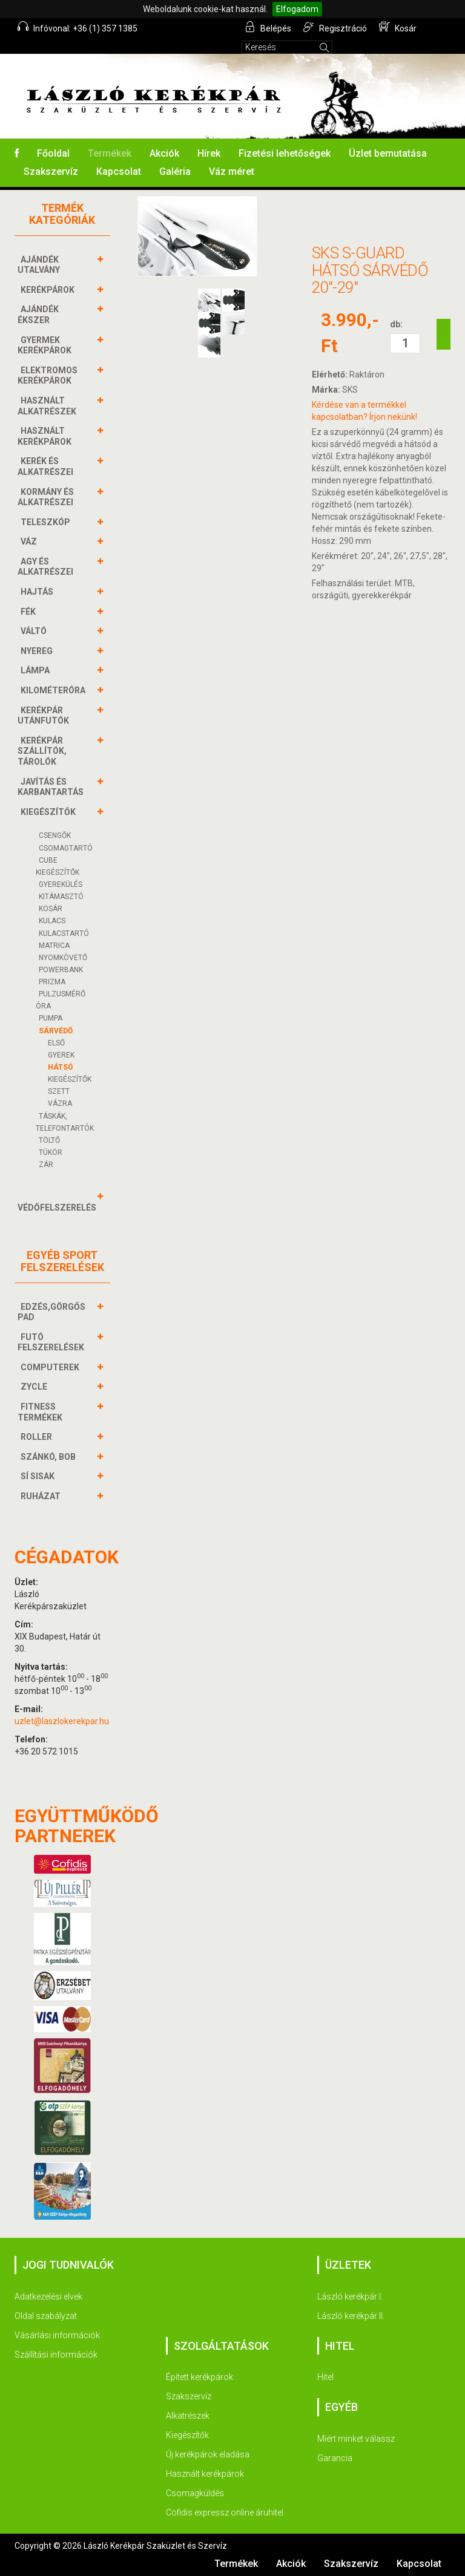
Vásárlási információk (57, 2335)
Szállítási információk (56, 2354)
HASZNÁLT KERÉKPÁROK (46, 435)
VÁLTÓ (35, 631)
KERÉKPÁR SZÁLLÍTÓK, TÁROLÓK (42, 751)
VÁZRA (60, 1103)
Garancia (334, 2458)
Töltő (49, 1140)
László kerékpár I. (350, 2296)
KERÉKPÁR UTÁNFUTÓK (45, 715)
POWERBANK (61, 970)
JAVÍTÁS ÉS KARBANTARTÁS (52, 786)
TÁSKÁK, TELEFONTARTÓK (65, 1122)
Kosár (398, 27)
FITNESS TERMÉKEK (41, 1411)
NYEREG (38, 651)
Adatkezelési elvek (48, 2296)
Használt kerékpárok (205, 2474)
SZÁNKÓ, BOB (50, 1456)
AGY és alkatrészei (47, 566)
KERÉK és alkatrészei (47, 466)
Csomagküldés (195, 2493)
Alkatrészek (187, 2416)
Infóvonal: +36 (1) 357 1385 (77, 27)
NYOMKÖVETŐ (63, 957)
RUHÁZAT (42, 1496)
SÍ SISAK (39, 1476)
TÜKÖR (50, 1152)
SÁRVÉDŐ (56, 1031)
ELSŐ (56, 1043)
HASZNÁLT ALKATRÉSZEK (48, 405)
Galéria (175, 171)
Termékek (109, 153)
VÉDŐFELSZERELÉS (58, 1201)
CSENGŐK (55, 835)
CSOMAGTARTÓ (66, 848)
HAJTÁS (38, 591)
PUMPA (50, 1018)
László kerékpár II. (350, 2316)
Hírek (208, 153)
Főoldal (53, 153)
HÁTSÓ (60, 1067)
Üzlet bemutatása (388, 153)
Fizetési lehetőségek (285, 153)
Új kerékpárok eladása (207, 2454)
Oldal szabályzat (46, 2316)
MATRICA (54, 945)
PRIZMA (52, 982)
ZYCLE (35, 1386)
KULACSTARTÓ (64, 933)
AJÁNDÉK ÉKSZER (38, 314)
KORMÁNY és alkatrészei (47, 497)
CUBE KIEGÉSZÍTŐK (57, 866)
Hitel (325, 2377)
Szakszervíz (51, 171)
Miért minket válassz (356, 2439)
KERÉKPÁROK (49, 289)
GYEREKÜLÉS (60, 884)
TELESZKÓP (47, 522)
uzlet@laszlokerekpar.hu (62, 1721)
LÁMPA (37, 670)
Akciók (164, 153)
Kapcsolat (118, 171)
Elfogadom (297, 9)
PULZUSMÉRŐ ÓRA (60, 1000)
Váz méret (231, 171)
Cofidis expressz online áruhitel (224, 2512)
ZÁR (46, 1164)
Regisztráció (335, 27)
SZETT (59, 1091)
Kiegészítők (187, 2435)
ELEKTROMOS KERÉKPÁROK (48, 375)
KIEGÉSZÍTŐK (50, 811)
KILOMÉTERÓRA (54, 690)
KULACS (52, 921)
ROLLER (38, 1436)
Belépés (268, 27)
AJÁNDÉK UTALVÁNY (40, 264)
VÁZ (30, 541)
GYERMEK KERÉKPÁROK (46, 345)
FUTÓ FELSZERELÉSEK (52, 1342)
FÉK (30, 611)
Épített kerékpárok (199, 2377)
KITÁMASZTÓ (61, 896)
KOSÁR (50, 908)
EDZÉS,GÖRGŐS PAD (51, 1311)
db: (396, 324)
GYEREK (61, 1055)
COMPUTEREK (51, 1367)
